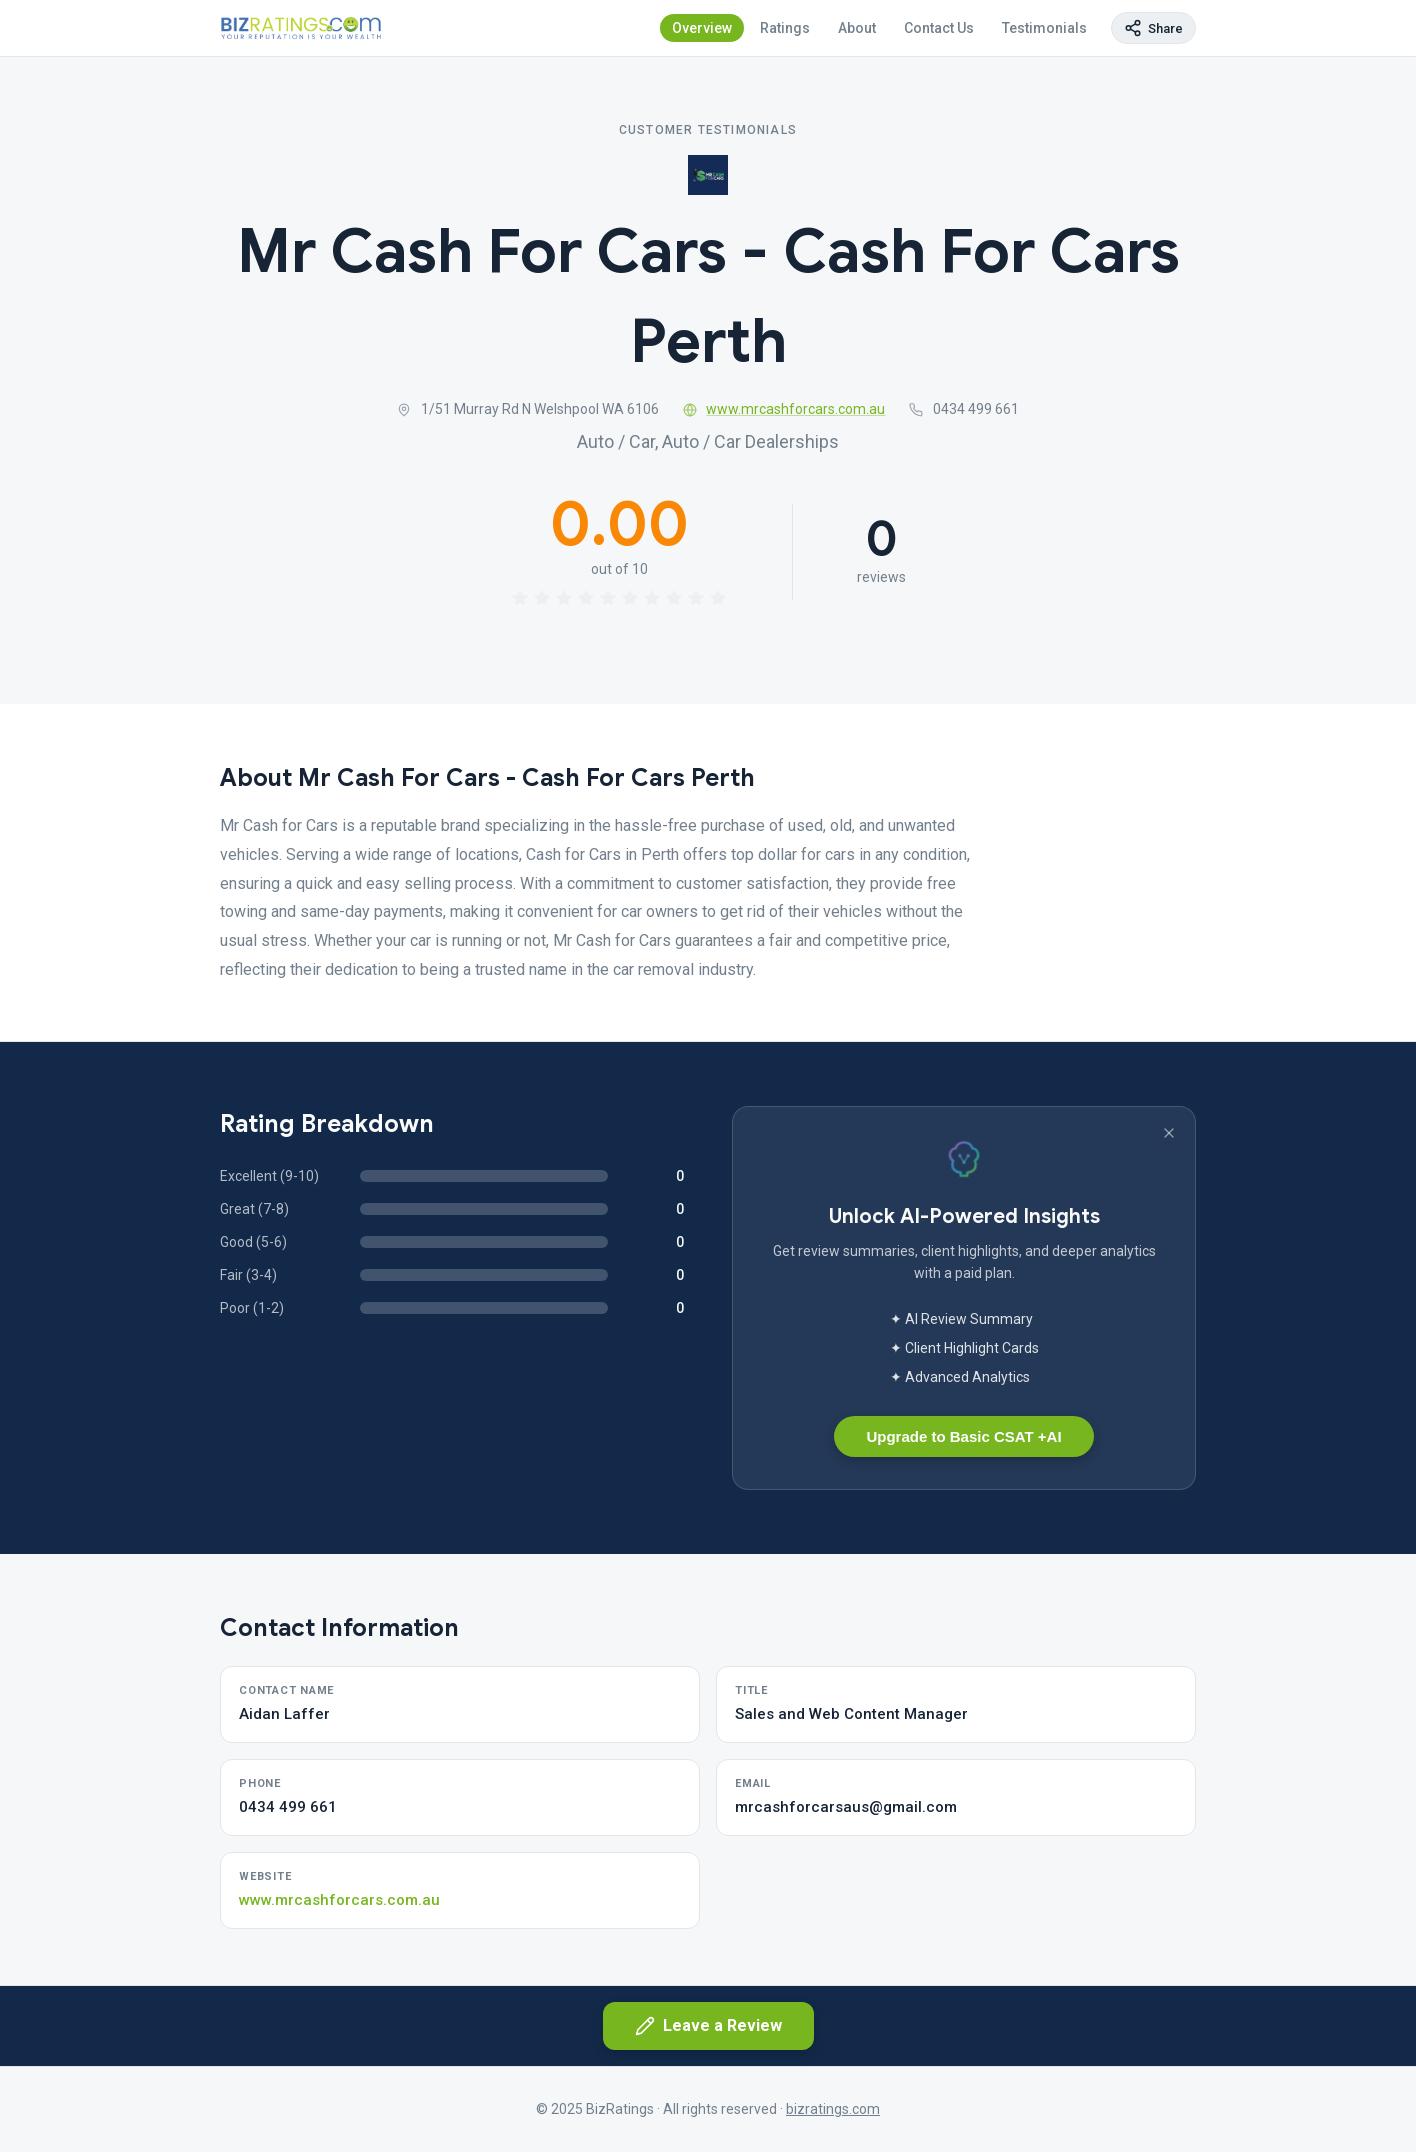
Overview (702, 28)
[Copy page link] (1153, 28)
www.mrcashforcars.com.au (784, 409)
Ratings (785, 28)
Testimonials (1044, 28)
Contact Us (939, 28)
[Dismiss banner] (1169, 1133)
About (857, 28)
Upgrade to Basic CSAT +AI (963, 1436)
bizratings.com (833, 2109)
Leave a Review (708, 2026)
